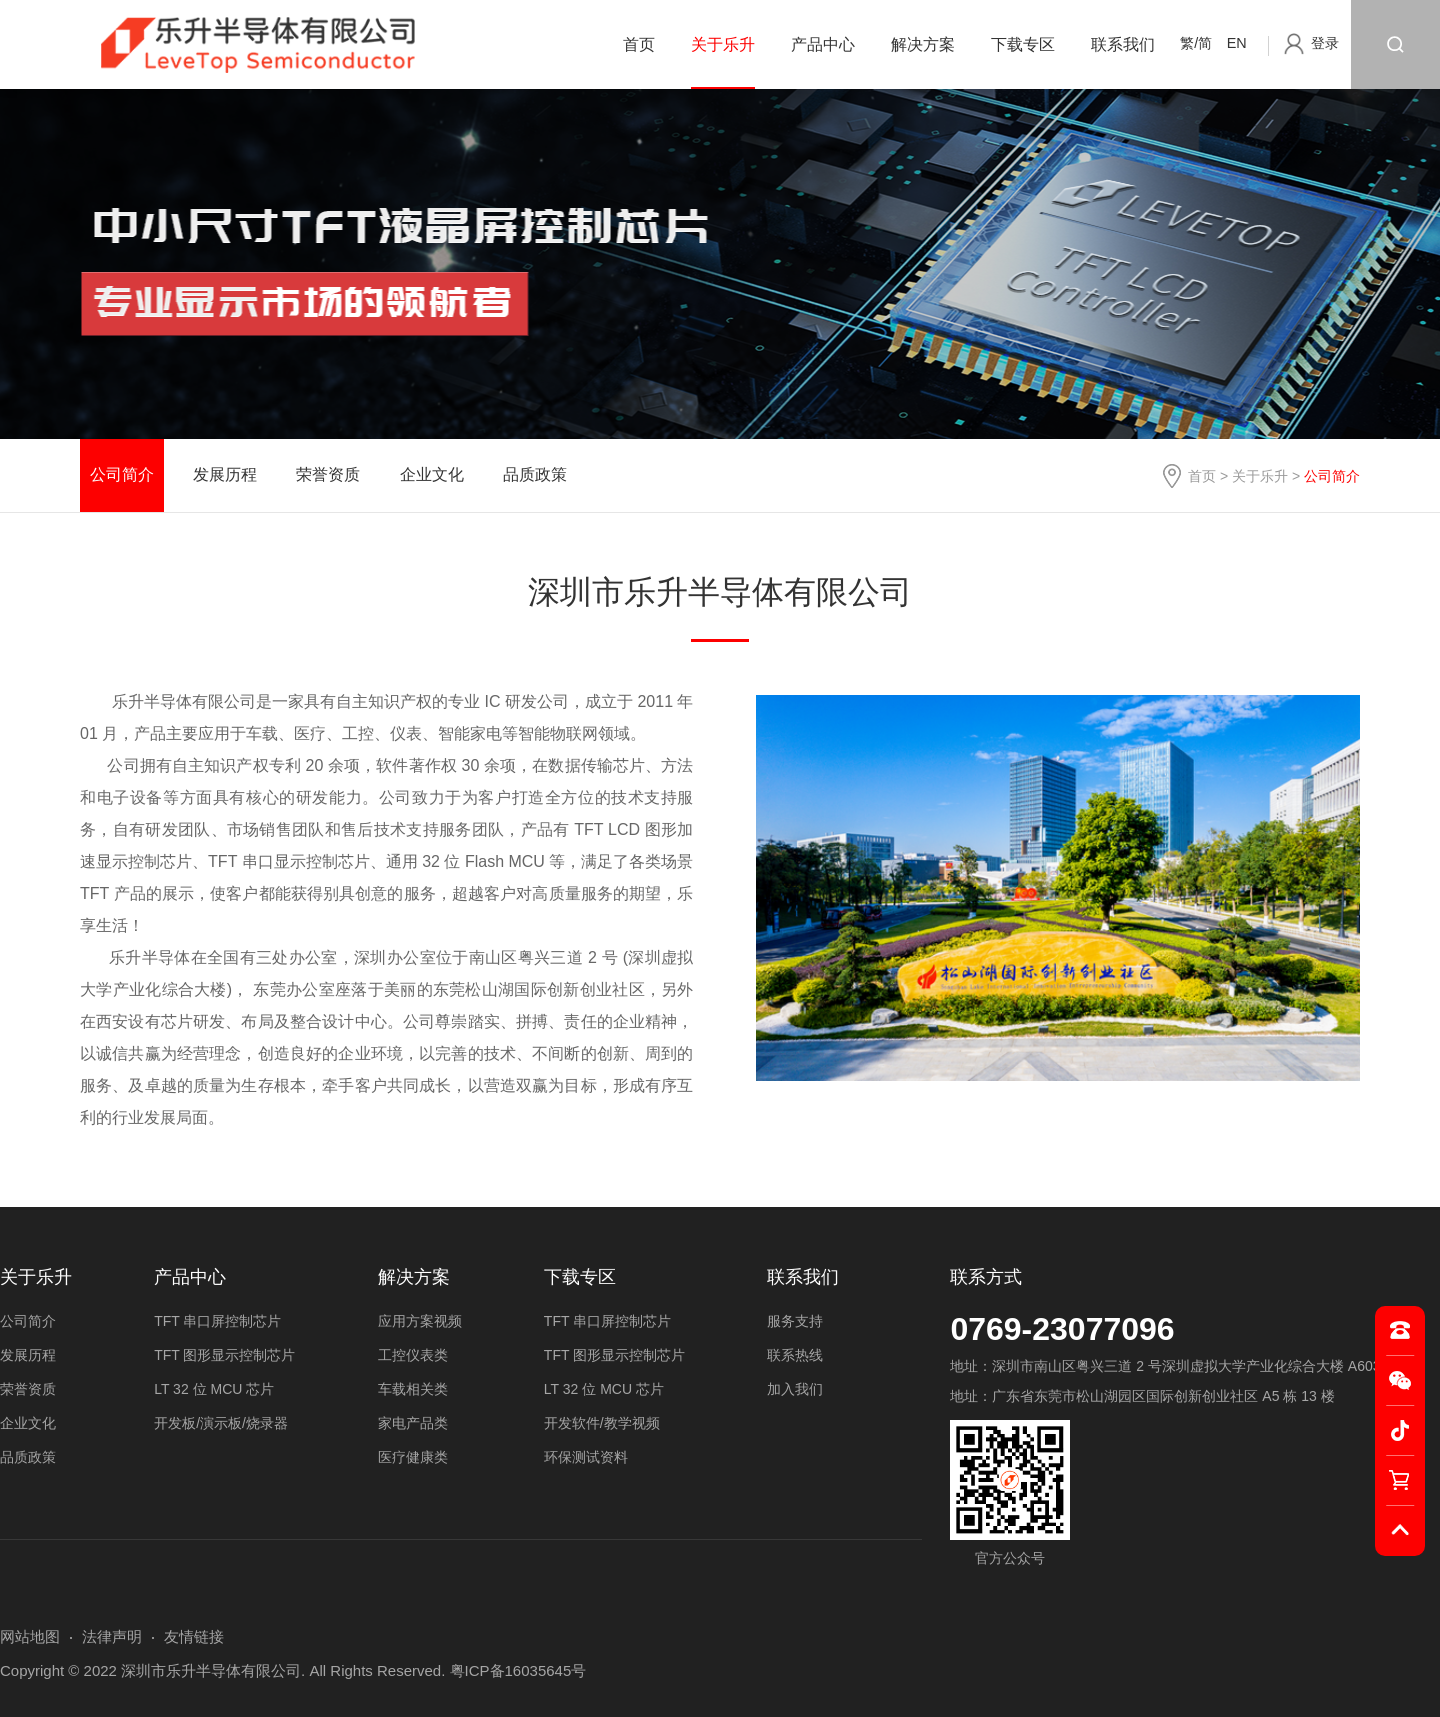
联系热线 (795, 1355)
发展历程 (225, 474)
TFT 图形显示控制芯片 (224, 1355)
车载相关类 (413, 1389)
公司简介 (122, 474)
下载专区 (1023, 44)
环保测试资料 (586, 1457)
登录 (1325, 43)
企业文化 (432, 474)
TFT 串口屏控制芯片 (217, 1321)
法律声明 (112, 1636)
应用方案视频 (420, 1321)
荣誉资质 (328, 474)
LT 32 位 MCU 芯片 (214, 1389)
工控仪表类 (413, 1355)
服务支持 (795, 1321)
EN (1237, 43)
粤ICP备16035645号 (518, 1670)
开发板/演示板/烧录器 (221, 1423)
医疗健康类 (413, 1457)
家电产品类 (413, 1423)
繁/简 (1196, 43)
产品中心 (823, 44)
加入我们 (795, 1389)
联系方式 (986, 1277)
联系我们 (1123, 44)
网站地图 (30, 1636)
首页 (639, 44)
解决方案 (923, 44)
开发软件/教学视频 (602, 1423)
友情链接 (194, 1636)
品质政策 (535, 474)
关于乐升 (723, 44)
